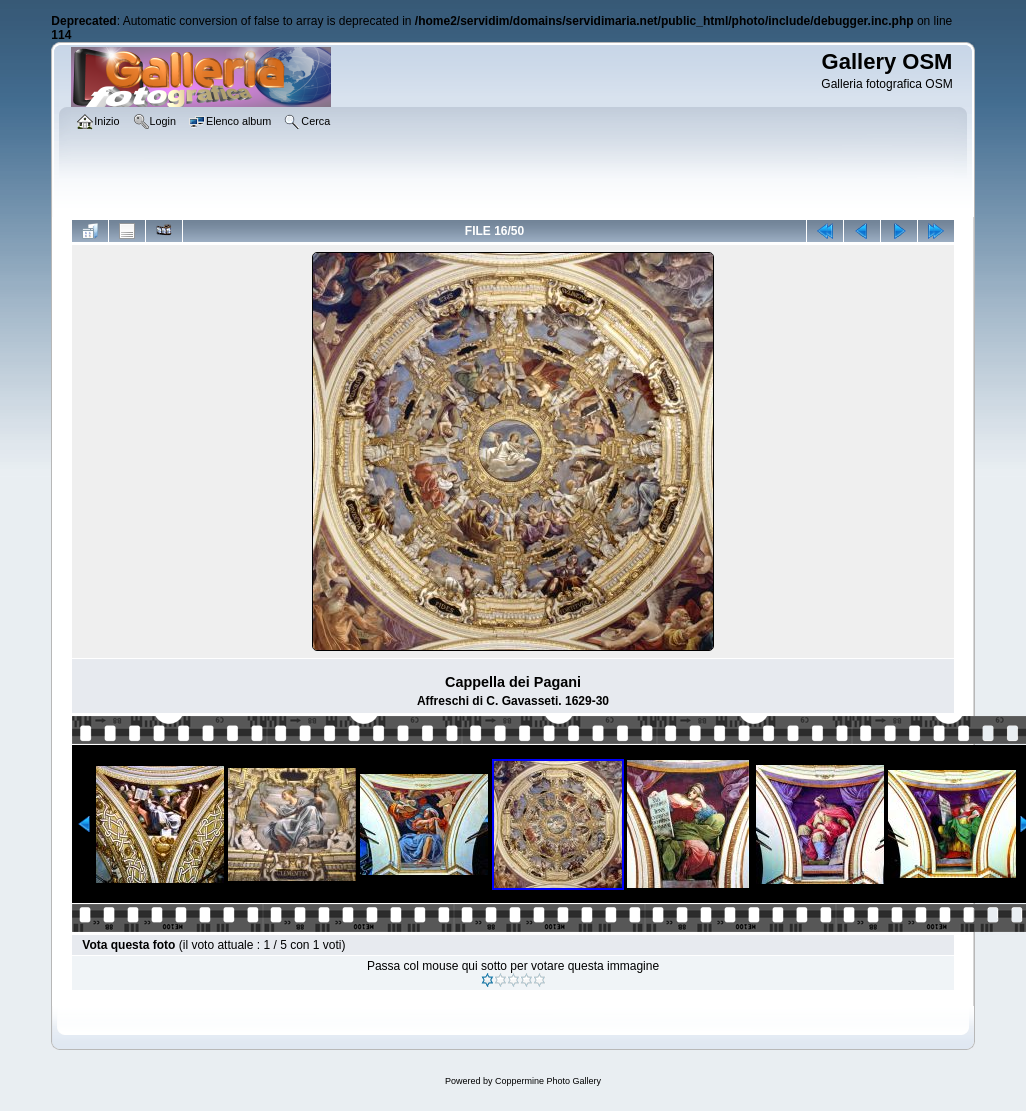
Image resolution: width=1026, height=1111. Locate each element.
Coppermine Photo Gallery (548, 1081)
